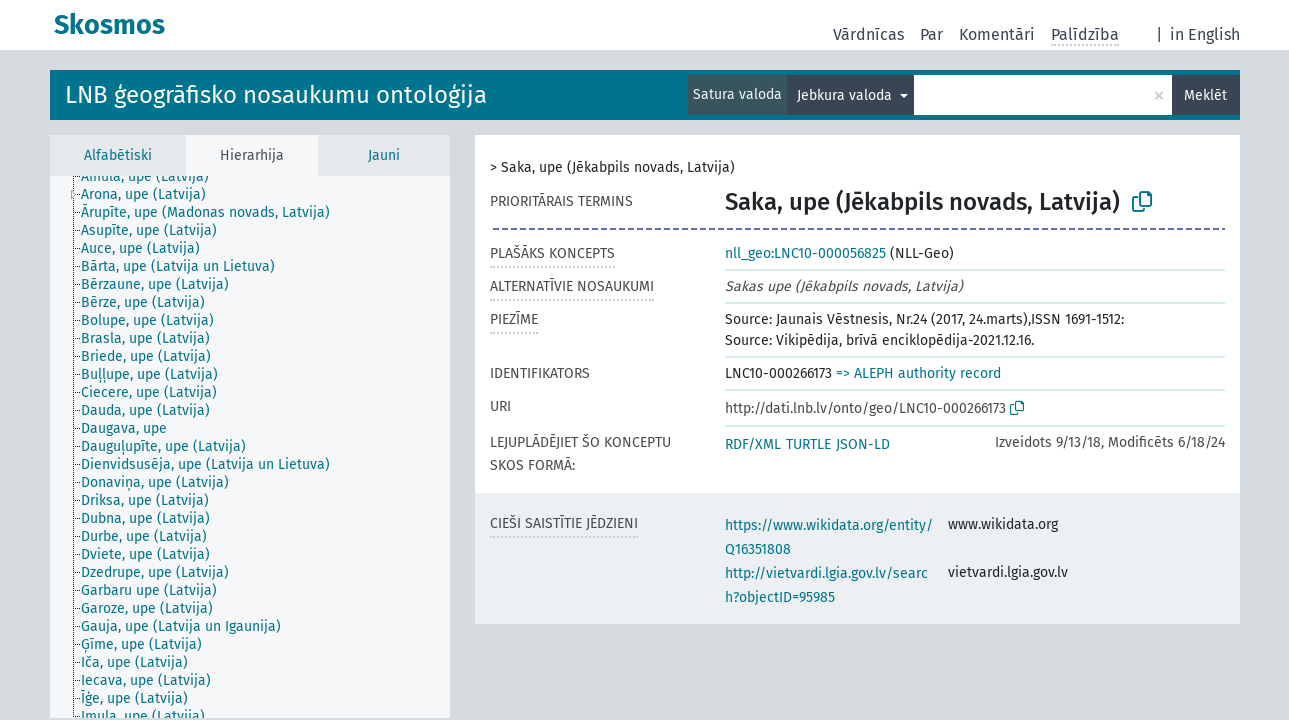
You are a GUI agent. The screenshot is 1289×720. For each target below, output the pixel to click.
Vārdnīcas (868, 34)
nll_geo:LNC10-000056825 (805, 253)
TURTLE (808, 444)
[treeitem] (153, 177)
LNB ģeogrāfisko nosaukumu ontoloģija (276, 95)
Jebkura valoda (846, 95)
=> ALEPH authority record (918, 373)
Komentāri (997, 34)
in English (1205, 34)
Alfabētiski (118, 155)
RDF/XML (753, 444)
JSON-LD (863, 444)
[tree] (250, 447)
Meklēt (1205, 95)
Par (931, 34)
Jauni (384, 155)
